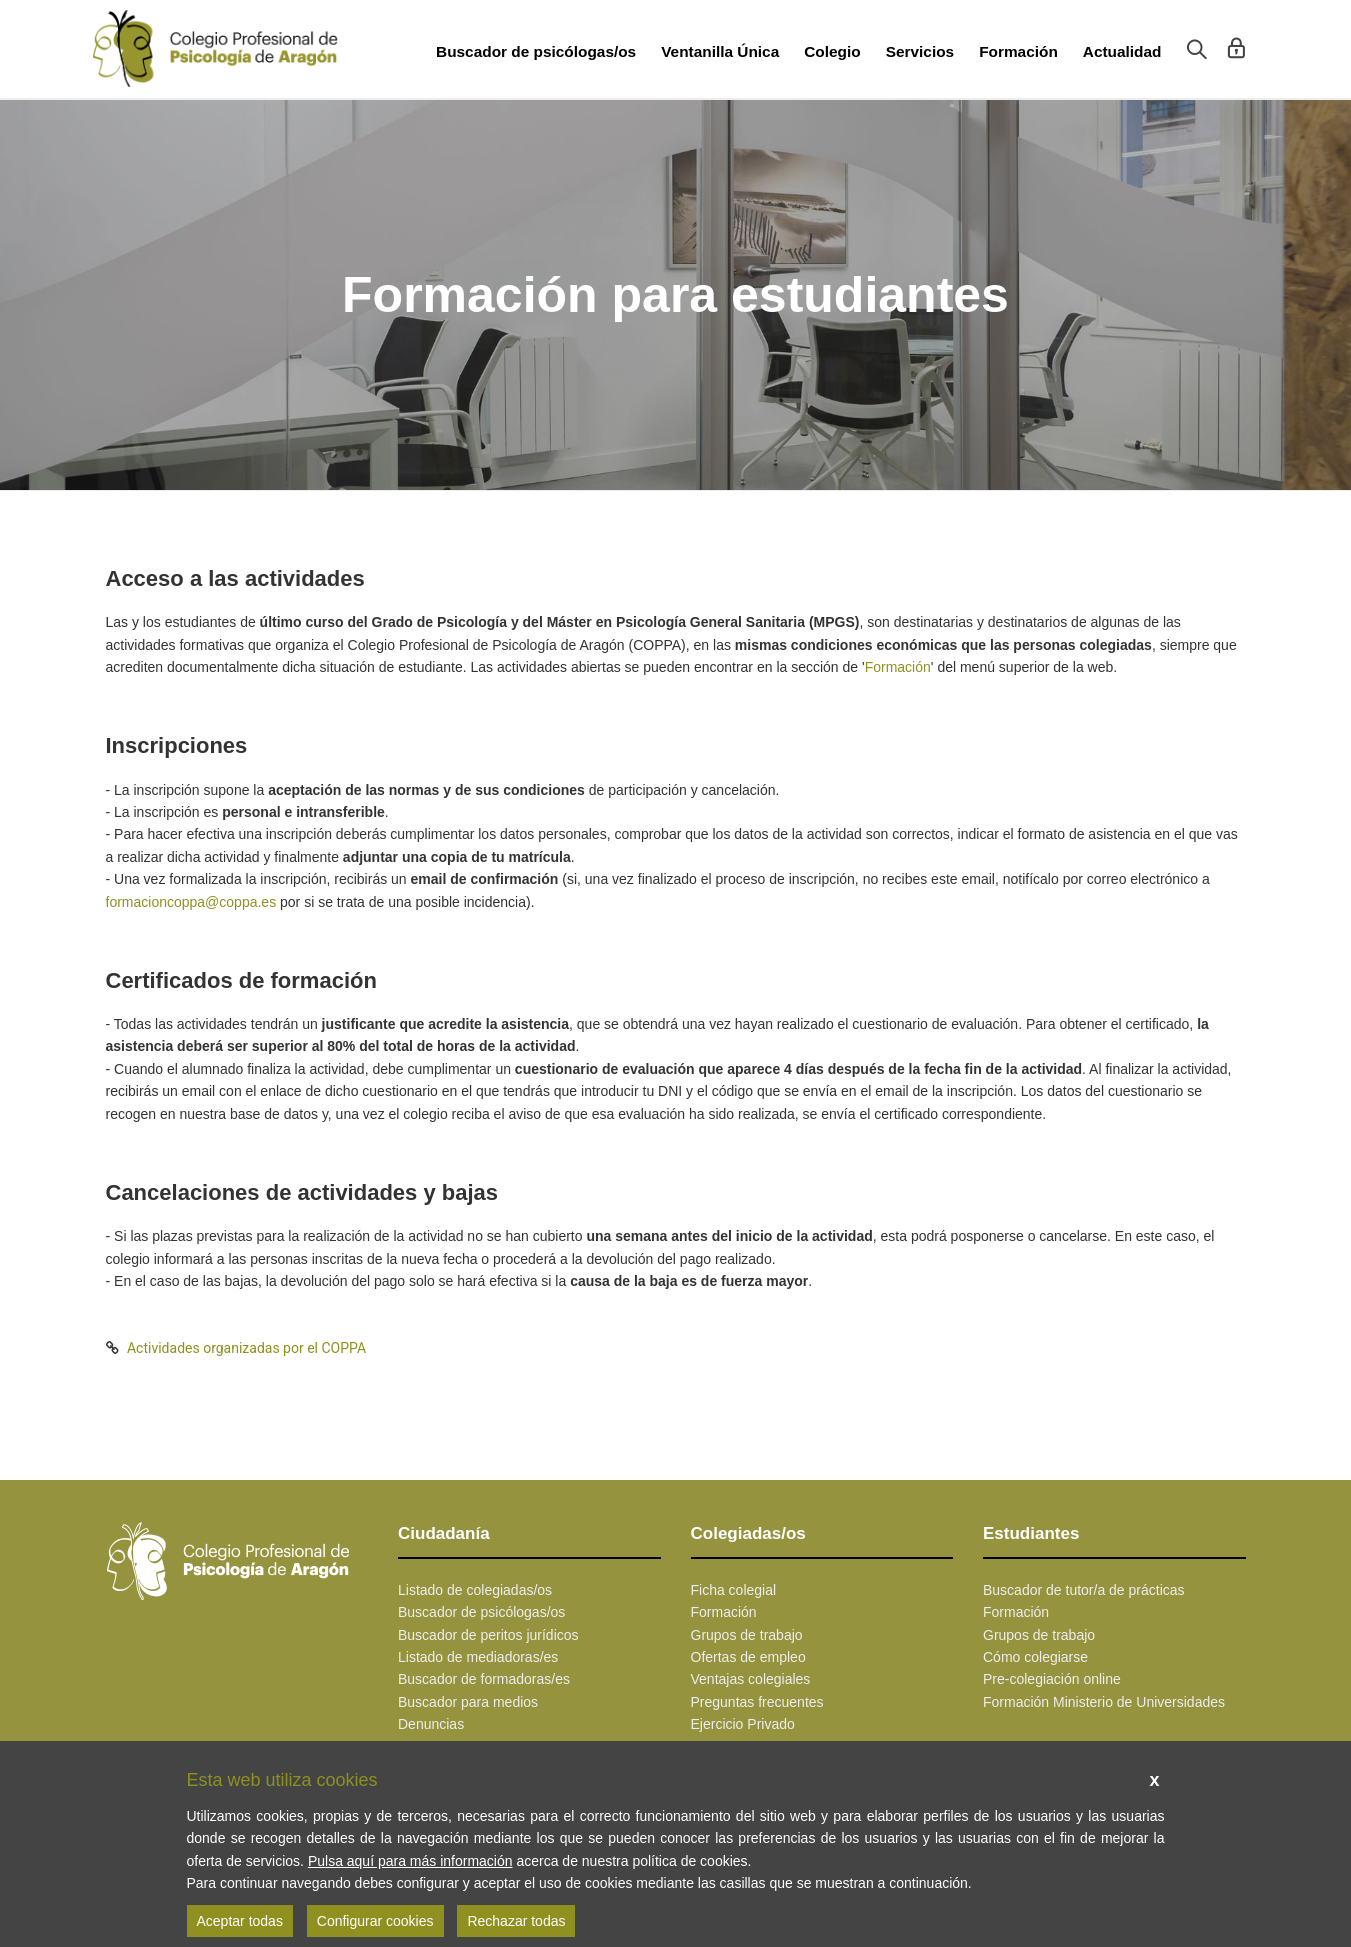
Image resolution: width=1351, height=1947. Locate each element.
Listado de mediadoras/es (478, 1657)
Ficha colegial (734, 1590)
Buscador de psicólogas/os (536, 51)
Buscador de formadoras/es (484, 1679)
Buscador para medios (468, 1702)
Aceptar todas (240, 1921)
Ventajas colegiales (751, 1679)
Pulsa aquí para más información (410, 1861)
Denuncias (431, 1724)
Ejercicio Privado (743, 1724)
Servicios (920, 51)
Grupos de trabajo (747, 1635)
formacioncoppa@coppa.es (191, 902)
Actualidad (1122, 51)
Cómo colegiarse (1035, 1657)
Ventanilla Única (720, 51)
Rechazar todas (516, 1921)
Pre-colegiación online (1052, 1679)
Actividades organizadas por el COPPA (246, 1348)
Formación (1018, 51)
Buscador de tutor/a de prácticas (1084, 1590)
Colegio (832, 51)
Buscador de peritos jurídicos (488, 1635)
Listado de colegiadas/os (475, 1590)
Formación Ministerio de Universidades (1104, 1702)
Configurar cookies (375, 1921)
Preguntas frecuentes (757, 1702)
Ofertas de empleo (748, 1657)
